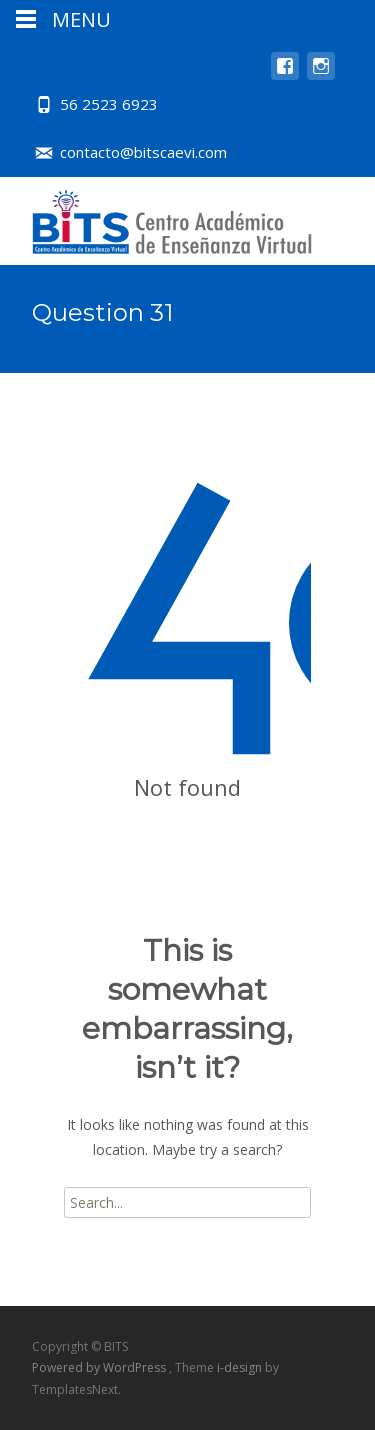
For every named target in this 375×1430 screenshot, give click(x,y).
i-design (241, 1367)
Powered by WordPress (100, 1367)
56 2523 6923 (109, 104)
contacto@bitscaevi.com (143, 152)
